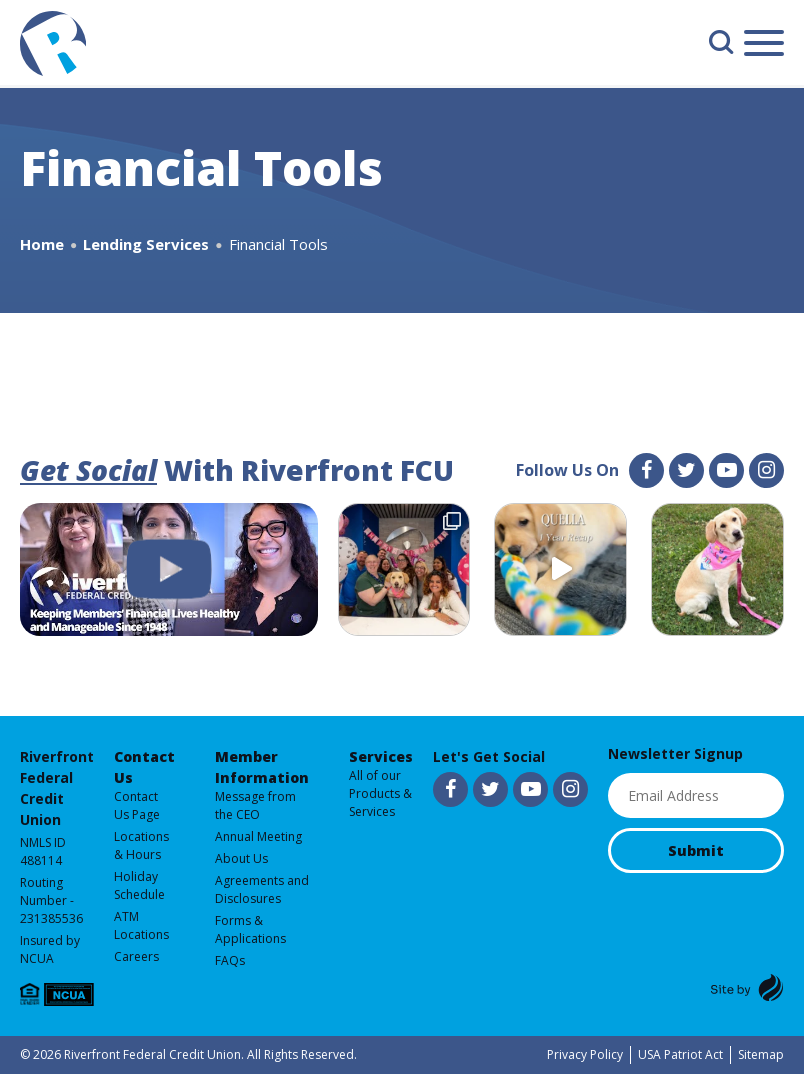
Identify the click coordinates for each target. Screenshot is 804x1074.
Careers (136, 956)
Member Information (262, 767)
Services (381, 756)
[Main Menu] (764, 46)
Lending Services (146, 244)
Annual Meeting (258, 836)
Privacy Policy (585, 1054)
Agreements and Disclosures (262, 889)
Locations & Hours (141, 845)
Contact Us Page (137, 805)
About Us (241, 858)
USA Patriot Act (680, 1054)
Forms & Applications (250, 929)
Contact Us (144, 767)
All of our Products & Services (380, 793)
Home (42, 244)
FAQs (230, 960)
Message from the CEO (255, 805)
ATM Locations (141, 925)
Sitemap (761, 1054)
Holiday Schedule (139, 885)
